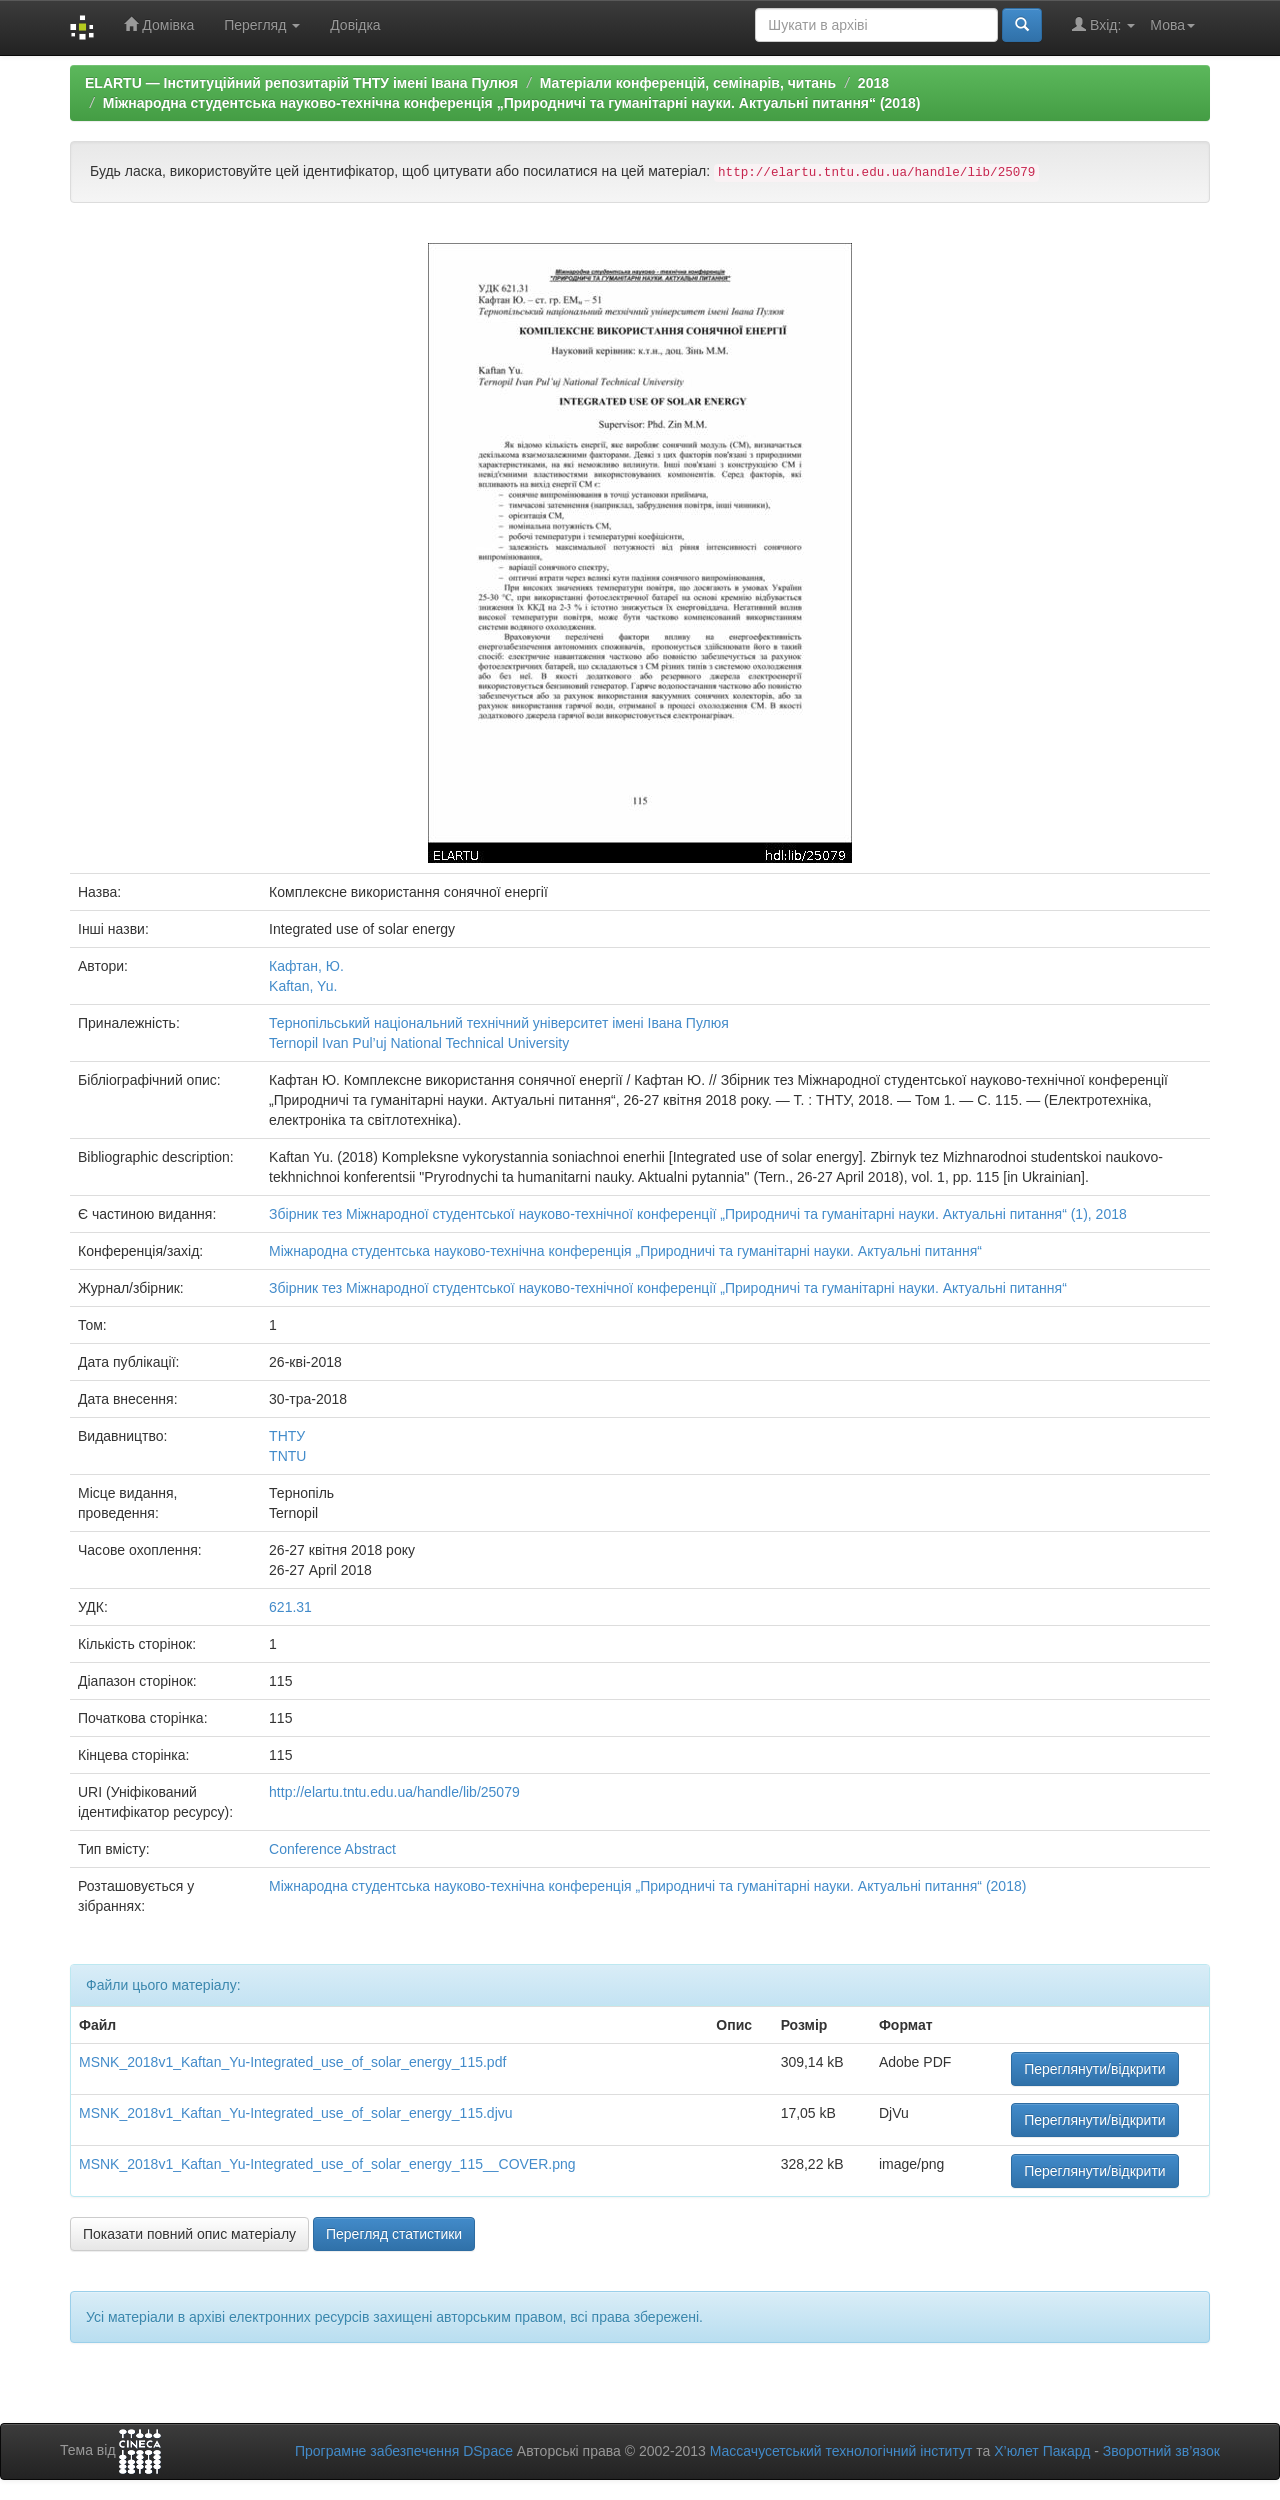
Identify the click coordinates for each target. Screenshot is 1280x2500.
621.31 (290, 1607)
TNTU (287, 1456)
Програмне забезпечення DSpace (404, 2451)
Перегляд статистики (394, 2234)
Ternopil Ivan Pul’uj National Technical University (419, 1043)
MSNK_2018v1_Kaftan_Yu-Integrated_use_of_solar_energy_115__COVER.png (327, 2164)
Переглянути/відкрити (1095, 2069)
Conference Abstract (332, 1849)
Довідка (355, 25)
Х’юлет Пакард (1042, 2451)
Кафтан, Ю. (306, 966)
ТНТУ (287, 1436)
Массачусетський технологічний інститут (841, 2451)
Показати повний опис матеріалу (189, 2234)
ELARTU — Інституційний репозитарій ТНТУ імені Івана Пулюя (301, 83)
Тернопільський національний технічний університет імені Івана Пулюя (499, 1023)
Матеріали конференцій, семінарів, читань (688, 83)
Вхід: (1103, 24)
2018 (873, 83)
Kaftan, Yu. (303, 986)
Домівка (159, 24)
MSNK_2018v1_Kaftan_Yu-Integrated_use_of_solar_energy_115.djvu (296, 2113)
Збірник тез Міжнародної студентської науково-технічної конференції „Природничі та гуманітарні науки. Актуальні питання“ (668, 1288)
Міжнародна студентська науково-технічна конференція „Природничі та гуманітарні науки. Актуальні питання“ (625, 1251)
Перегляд (262, 25)
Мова (1172, 25)
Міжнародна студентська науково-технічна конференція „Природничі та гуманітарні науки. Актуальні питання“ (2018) (512, 103)
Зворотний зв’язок (1161, 2451)
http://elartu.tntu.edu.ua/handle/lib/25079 (394, 1792)
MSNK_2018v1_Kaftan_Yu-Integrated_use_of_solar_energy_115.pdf (292, 2062)
